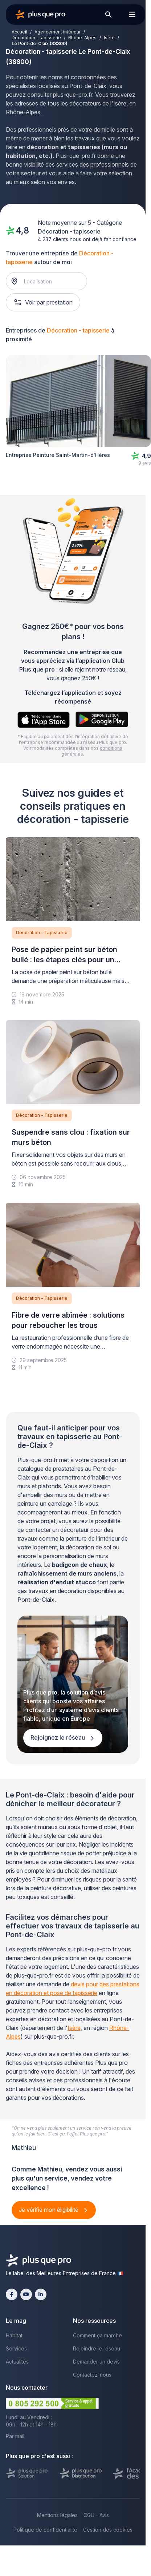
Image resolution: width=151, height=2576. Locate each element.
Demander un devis (96, 2361)
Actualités (17, 2361)
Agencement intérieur (57, 32)
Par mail (15, 2436)
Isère (109, 37)
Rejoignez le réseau (58, 1737)
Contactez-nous (92, 2375)
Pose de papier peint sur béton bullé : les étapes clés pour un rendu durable (64, 959)
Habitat (14, 2335)
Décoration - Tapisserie (42, 932)
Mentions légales (57, 2515)
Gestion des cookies (107, 2530)
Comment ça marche (97, 2335)
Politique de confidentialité (45, 2530)
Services (16, 2348)
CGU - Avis (96, 2515)
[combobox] (50, 281)
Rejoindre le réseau (96, 2348)
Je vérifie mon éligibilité (49, 2209)
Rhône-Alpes (82, 37)
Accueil (19, 32)
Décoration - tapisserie (36, 37)
